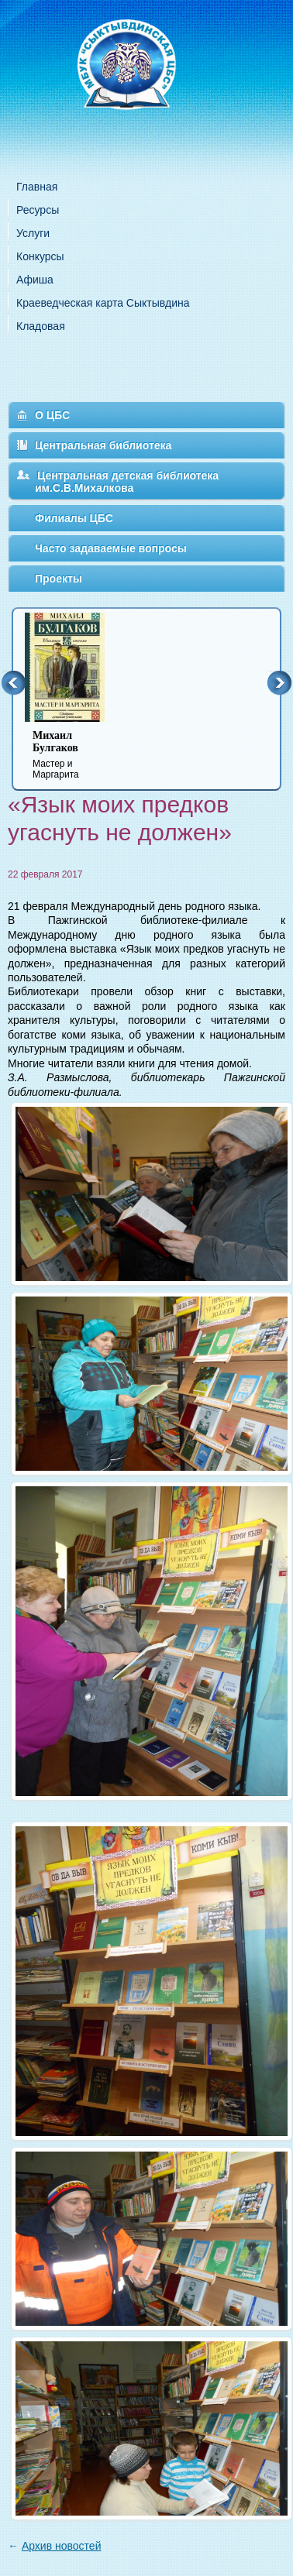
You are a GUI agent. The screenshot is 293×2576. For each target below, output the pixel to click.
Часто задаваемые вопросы (111, 548)
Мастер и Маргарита (74, 755)
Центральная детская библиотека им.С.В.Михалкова (127, 481)
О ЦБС (52, 415)
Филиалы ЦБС (74, 518)
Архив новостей (62, 2546)
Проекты (58, 578)
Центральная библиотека (103, 445)
